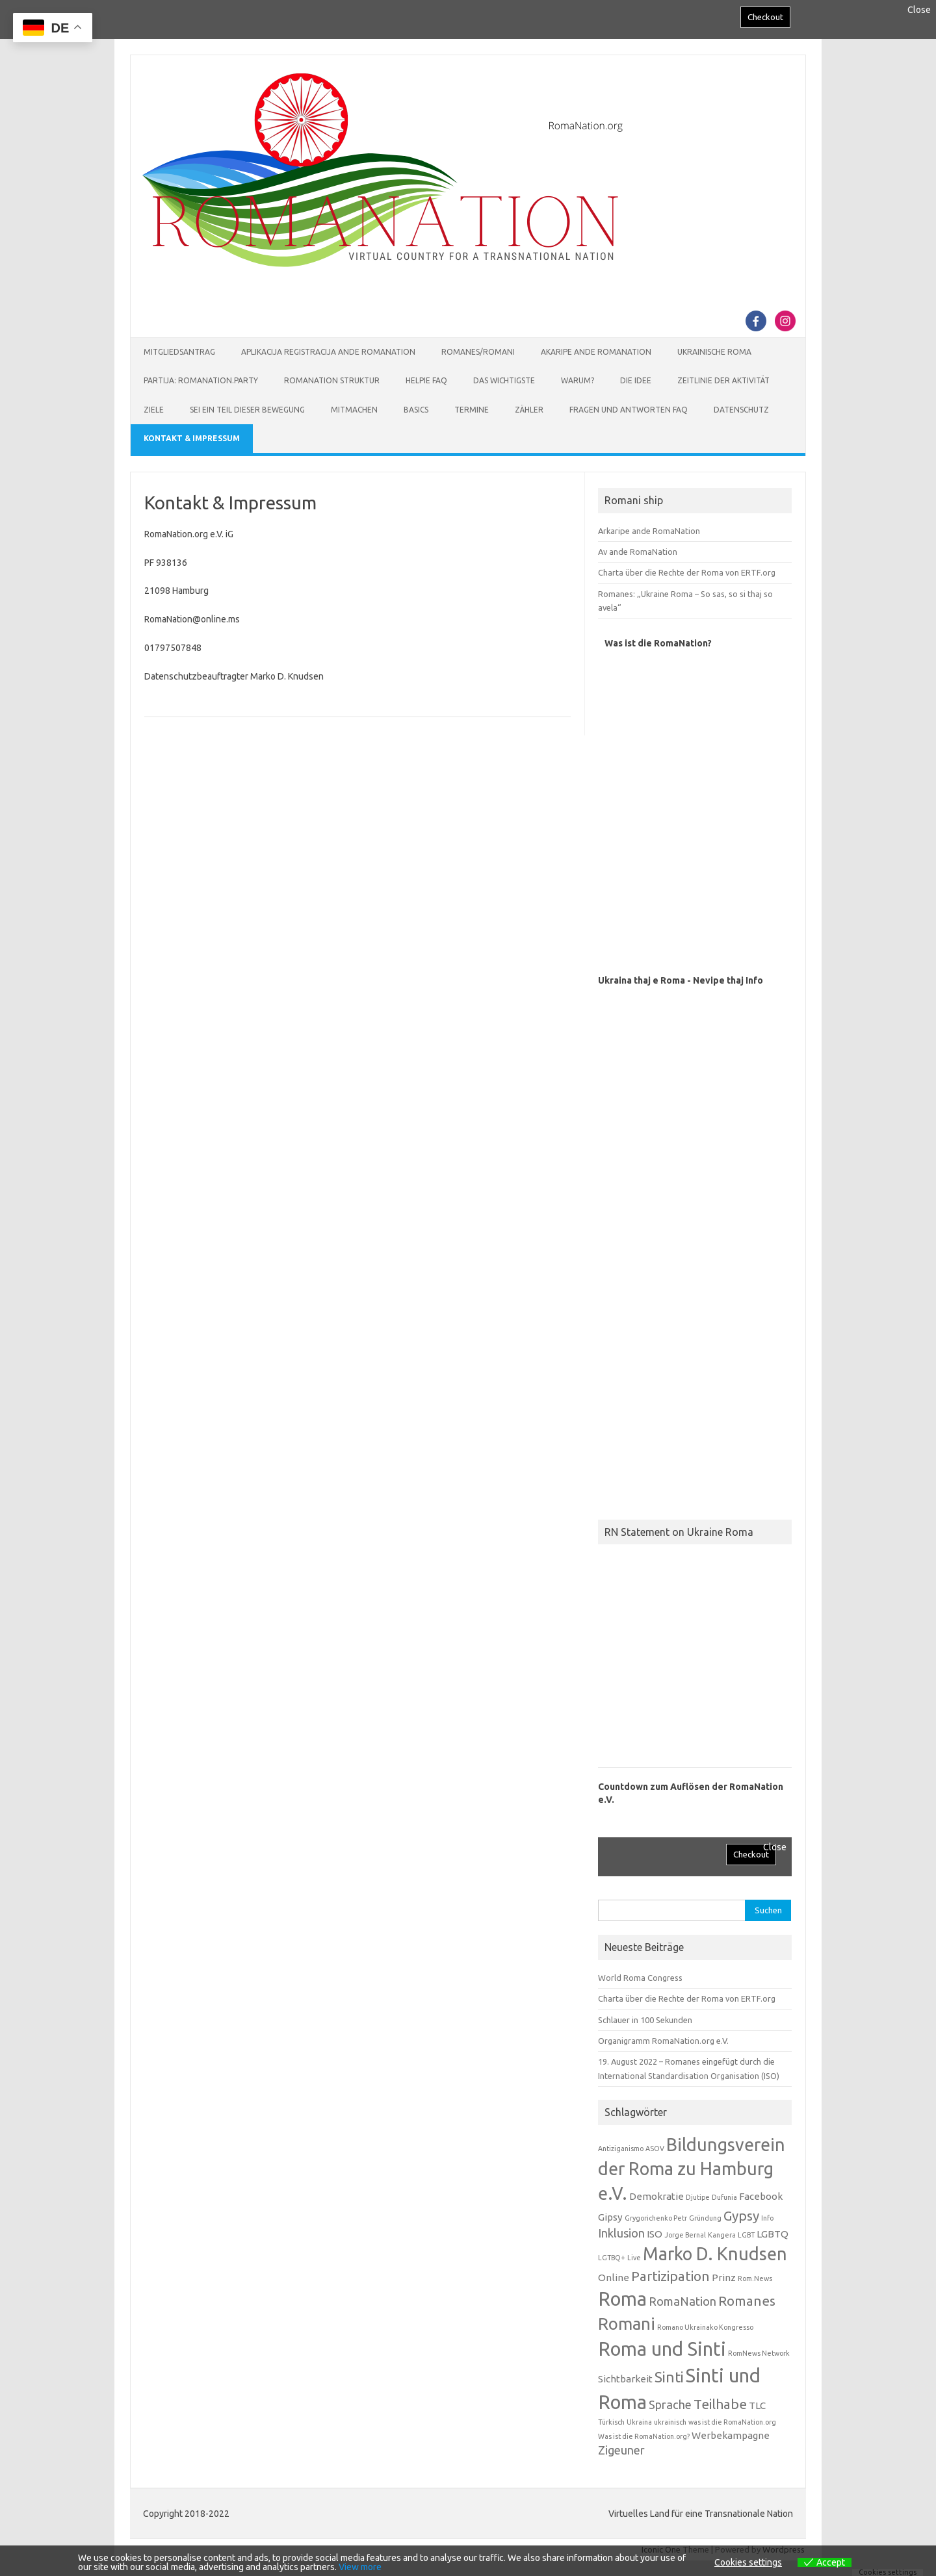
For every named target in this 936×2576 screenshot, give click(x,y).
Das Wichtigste (504, 380)
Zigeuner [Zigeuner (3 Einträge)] (621, 2449)
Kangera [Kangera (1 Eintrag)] (722, 2235)
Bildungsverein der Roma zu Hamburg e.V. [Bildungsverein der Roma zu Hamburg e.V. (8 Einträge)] (691, 2169)
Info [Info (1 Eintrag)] (767, 2218)
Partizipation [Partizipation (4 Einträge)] (670, 2276)
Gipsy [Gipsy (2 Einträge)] (610, 2217)
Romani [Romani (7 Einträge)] (626, 2323)
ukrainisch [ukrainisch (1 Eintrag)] (670, 2422)
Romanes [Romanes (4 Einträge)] (746, 2300)
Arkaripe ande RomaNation (649, 530)
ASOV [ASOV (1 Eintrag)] (654, 2148)
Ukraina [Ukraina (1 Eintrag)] (639, 2422)
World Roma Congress (640, 1977)
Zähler (529, 409)
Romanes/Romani (478, 352)
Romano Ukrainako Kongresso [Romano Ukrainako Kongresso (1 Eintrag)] (705, 2327)
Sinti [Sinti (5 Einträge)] (669, 2377)
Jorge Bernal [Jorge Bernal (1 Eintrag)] (685, 2235)
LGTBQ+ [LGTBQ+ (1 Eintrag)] (611, 2258)
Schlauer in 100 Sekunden (645, 2019)
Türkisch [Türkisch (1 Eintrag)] (611, 2422)
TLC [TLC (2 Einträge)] (757, 2405)
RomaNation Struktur (332, 380)
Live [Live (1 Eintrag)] (634, 2258)
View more (360, 2567)
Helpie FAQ (426, 380)
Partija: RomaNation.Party (201, 380)
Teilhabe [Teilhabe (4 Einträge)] (720, 2404)
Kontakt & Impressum (192, 438)
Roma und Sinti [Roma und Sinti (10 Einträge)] (662, 2349)
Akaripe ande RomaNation (596, 352)
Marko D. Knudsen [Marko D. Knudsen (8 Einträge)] (715, 2254)
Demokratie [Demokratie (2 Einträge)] (656, 2196)
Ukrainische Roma (714, 352)
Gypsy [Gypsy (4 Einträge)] (741, 2215)
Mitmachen (354, 409)
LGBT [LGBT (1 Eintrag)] (746, 2235)
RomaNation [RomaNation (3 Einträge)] (682, 2301)
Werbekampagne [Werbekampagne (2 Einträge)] (731, 2435)
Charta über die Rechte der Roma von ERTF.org (686, 572)
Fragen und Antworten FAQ (628, 409)
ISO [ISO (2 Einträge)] (654, 2233)
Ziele (154, 409)
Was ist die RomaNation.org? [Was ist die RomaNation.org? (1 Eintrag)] (644, 2436)
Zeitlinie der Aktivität (723, 380)
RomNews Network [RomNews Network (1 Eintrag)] (759, 2353)
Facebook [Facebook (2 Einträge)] (761, 2196)
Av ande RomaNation (637, 551)
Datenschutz (741, 409)
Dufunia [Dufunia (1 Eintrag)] (724, 2197)
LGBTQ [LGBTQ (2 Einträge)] (772, 2233)
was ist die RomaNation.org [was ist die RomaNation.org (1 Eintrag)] (732, 2422)
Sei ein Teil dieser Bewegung (247, 409)
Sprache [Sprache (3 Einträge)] (670, 2404)
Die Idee (635, 380)
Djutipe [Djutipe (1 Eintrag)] (698, 2197)
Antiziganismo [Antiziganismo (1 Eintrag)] (621, 2148)
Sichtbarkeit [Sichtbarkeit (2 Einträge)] (625, 2378)
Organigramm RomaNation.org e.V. (663, 2040)
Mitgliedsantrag (179, 352)
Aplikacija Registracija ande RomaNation (328, 352)
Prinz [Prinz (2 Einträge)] (724, 2277)
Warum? (577, 380)
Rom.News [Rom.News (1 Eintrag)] (755, 2278)
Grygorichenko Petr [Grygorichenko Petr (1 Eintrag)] (656, 2218)
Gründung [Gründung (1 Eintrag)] (705, 2218)
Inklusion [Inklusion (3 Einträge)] (621, 2232)
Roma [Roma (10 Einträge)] (622, 2299)
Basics (416, 409)
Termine (471, 409)
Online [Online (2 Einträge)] (613, 2277)
